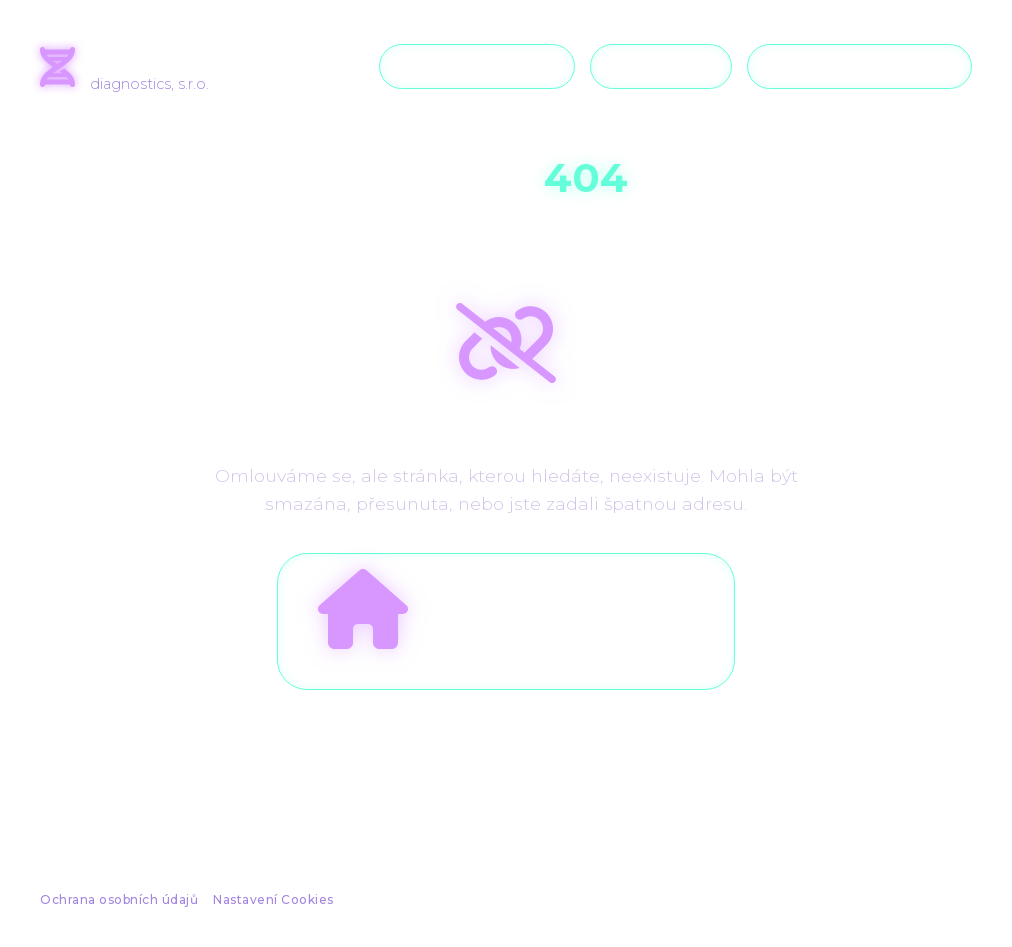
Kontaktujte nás (859, 66)
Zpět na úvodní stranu (506, 609)
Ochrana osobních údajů (119, 899)
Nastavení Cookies (273, 899)
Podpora (661, 66)
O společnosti (477, 66)
